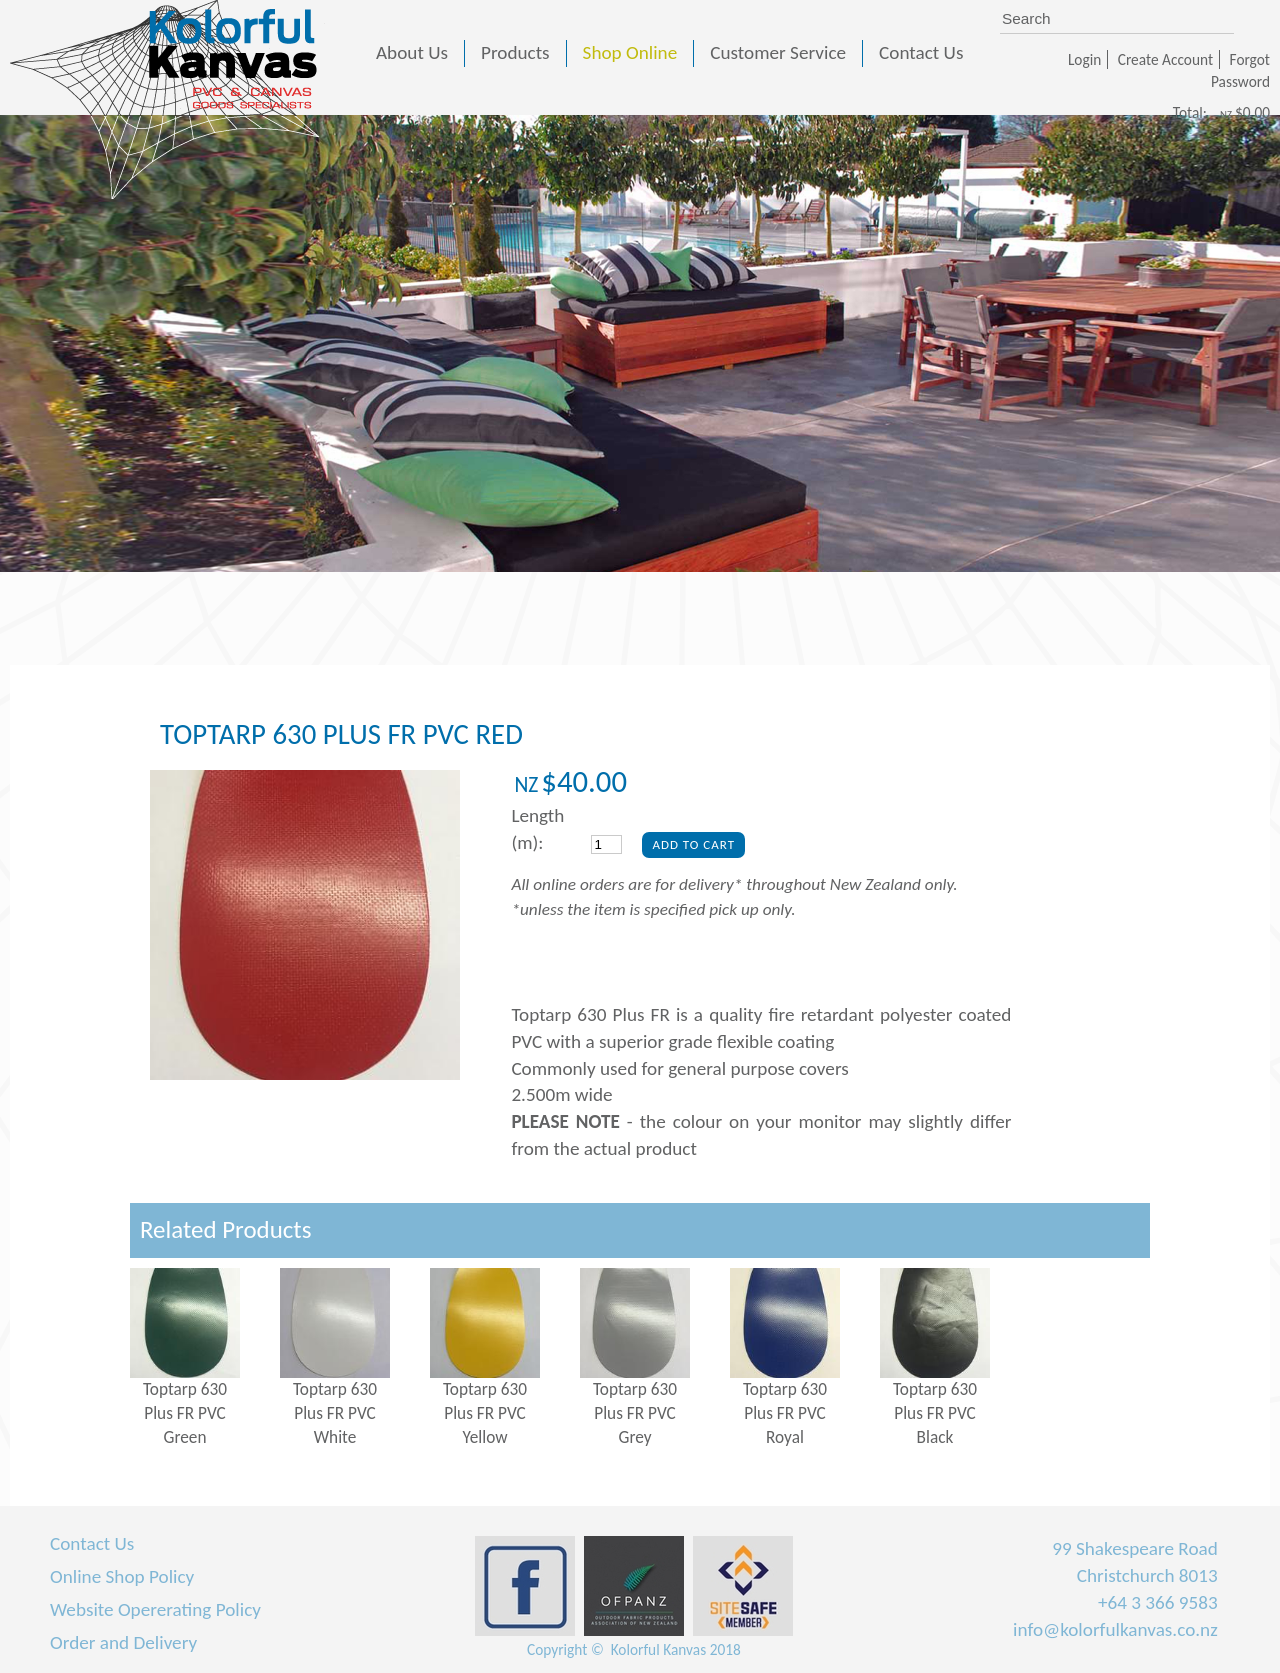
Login (1084, 59)
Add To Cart (693, 844)
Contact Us (92, 1543)
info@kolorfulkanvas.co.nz (1115, 1629)
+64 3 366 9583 (1158, 1602)
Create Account (1165, 59)
